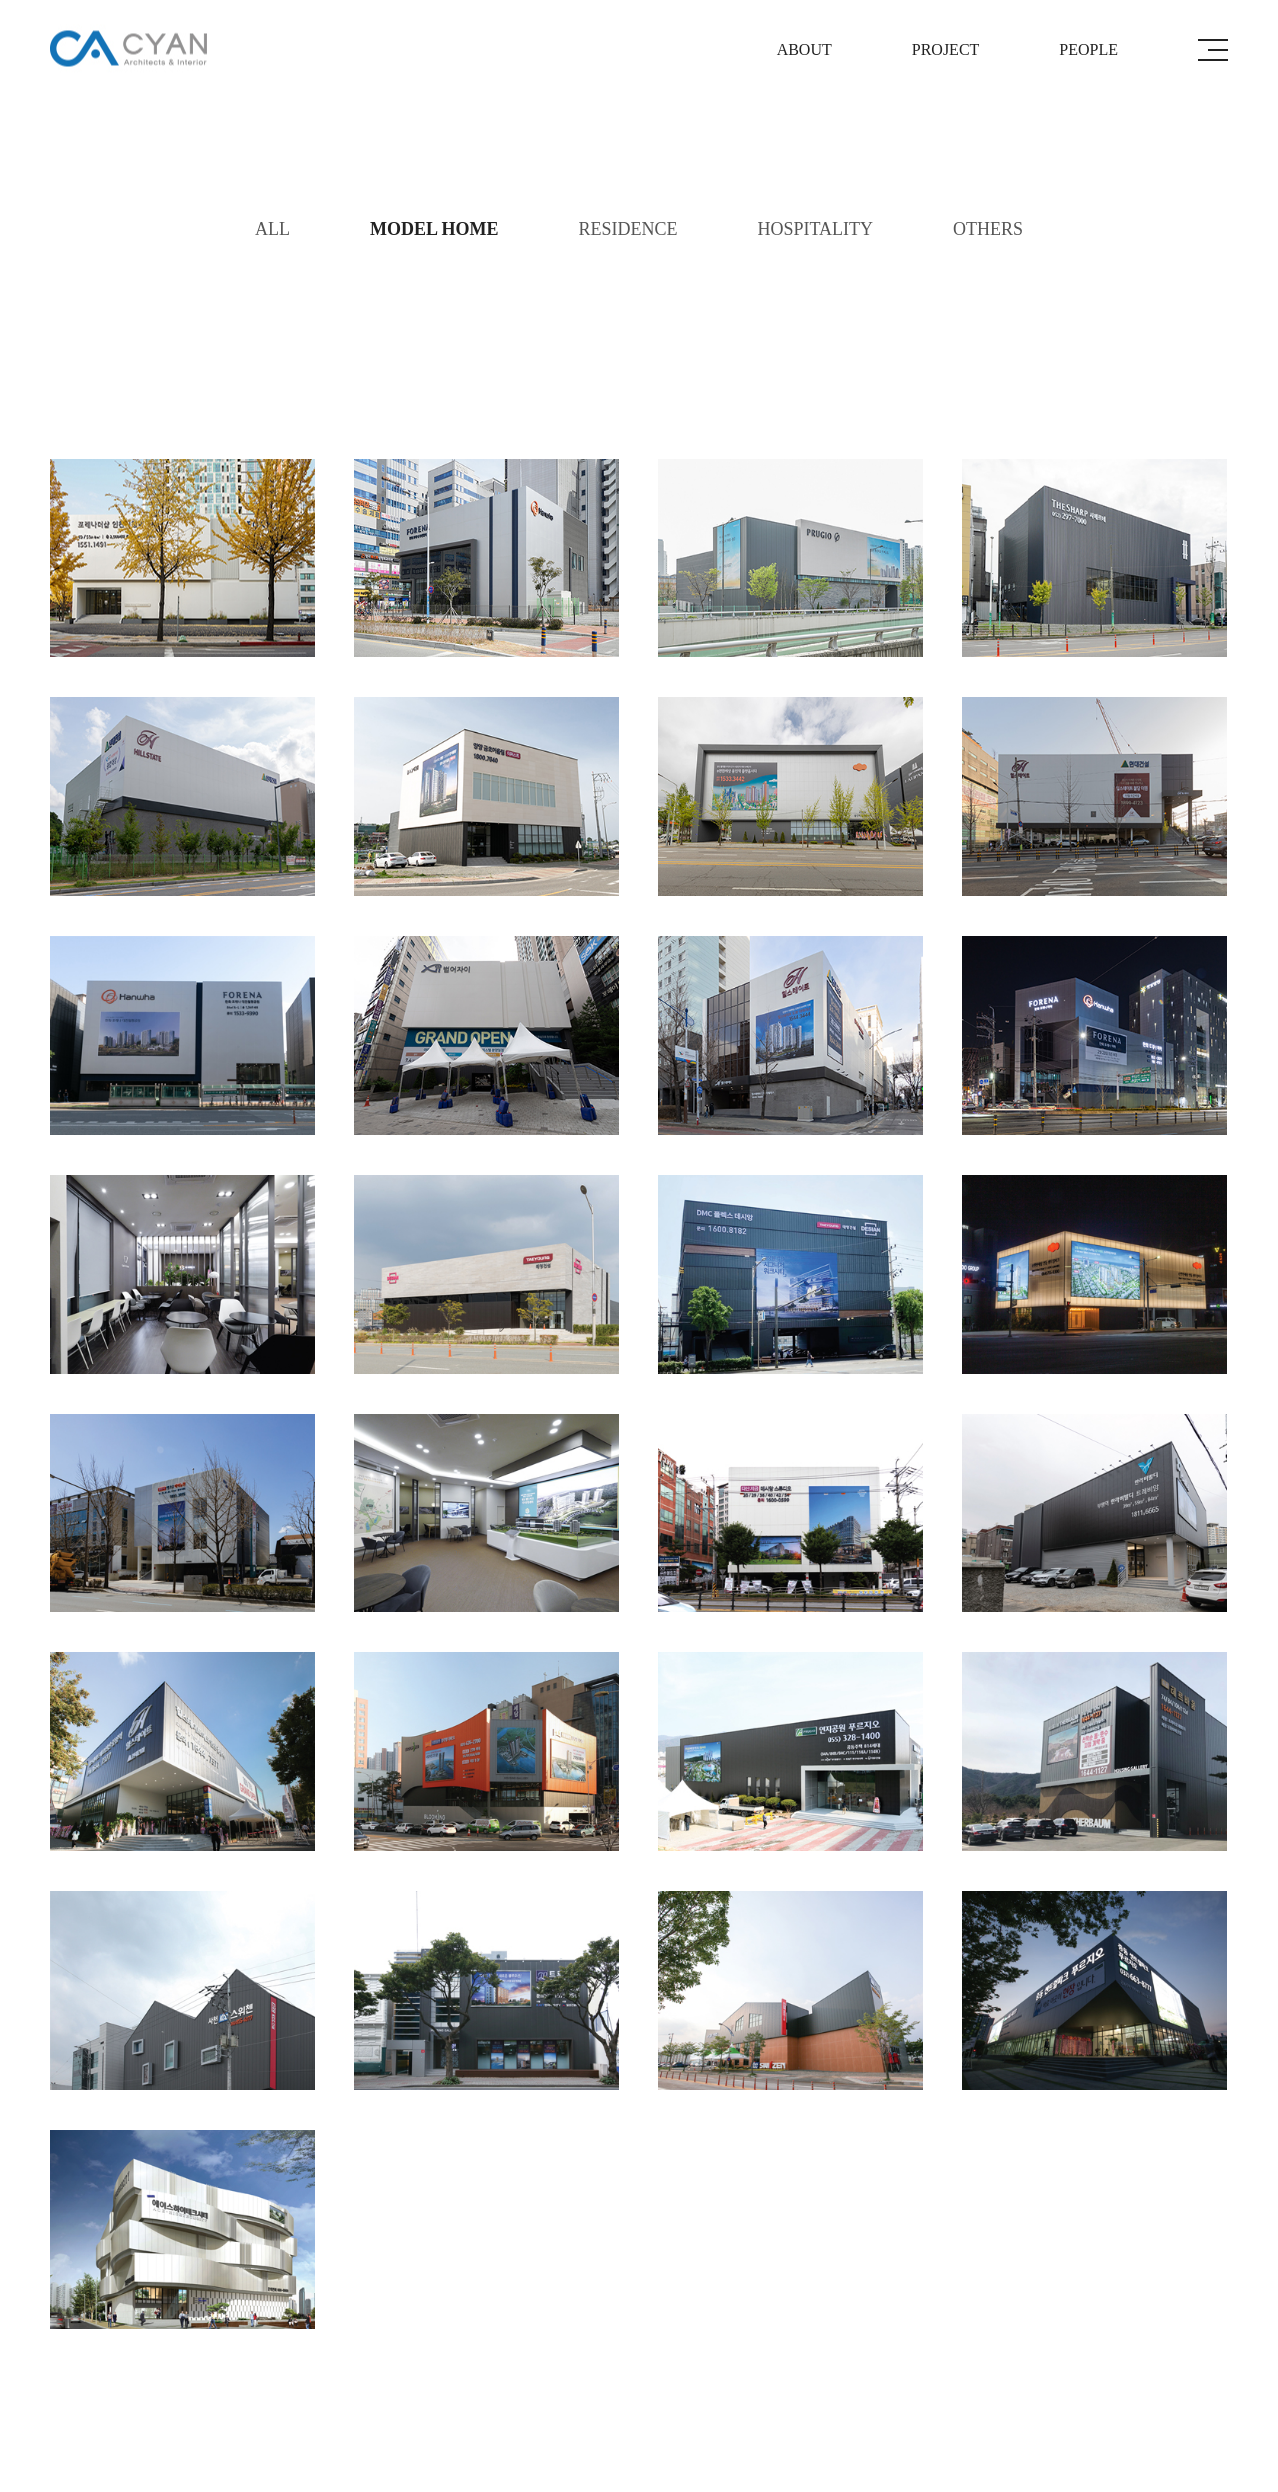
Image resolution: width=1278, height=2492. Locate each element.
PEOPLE (1088, 49)
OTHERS (988, 229)
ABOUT (804, 49)
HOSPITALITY (815, 229)
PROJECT (946, 49)
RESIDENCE (627, 229)
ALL (272, 229)
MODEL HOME (434, 229)
